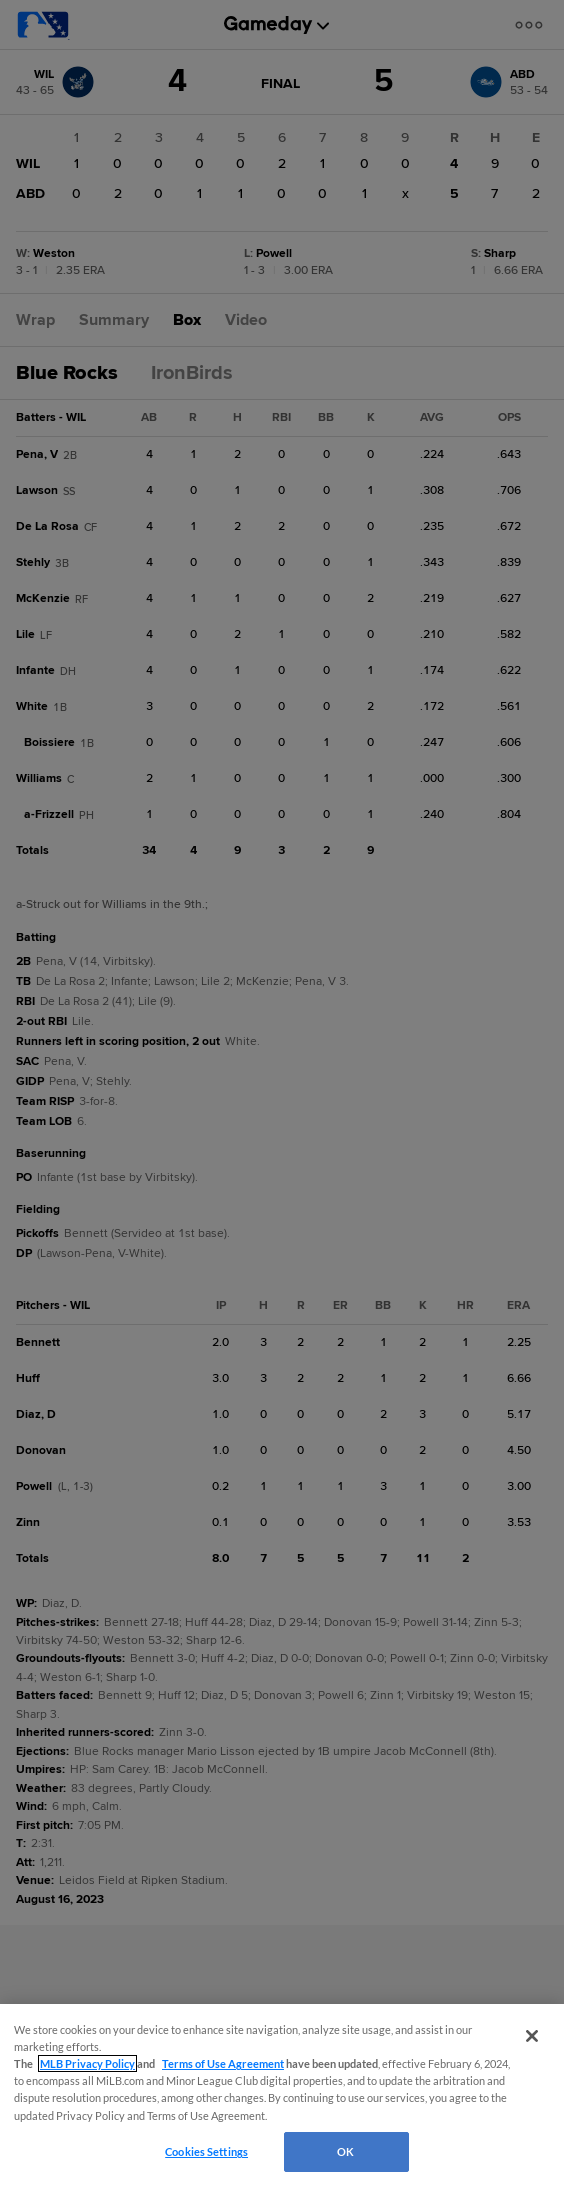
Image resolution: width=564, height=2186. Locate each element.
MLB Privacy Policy (87, 2063)
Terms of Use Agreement (223, 2063)
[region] (282, 2095)
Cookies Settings (206, 2151)
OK (345, 2151)
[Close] (532, 2036)
